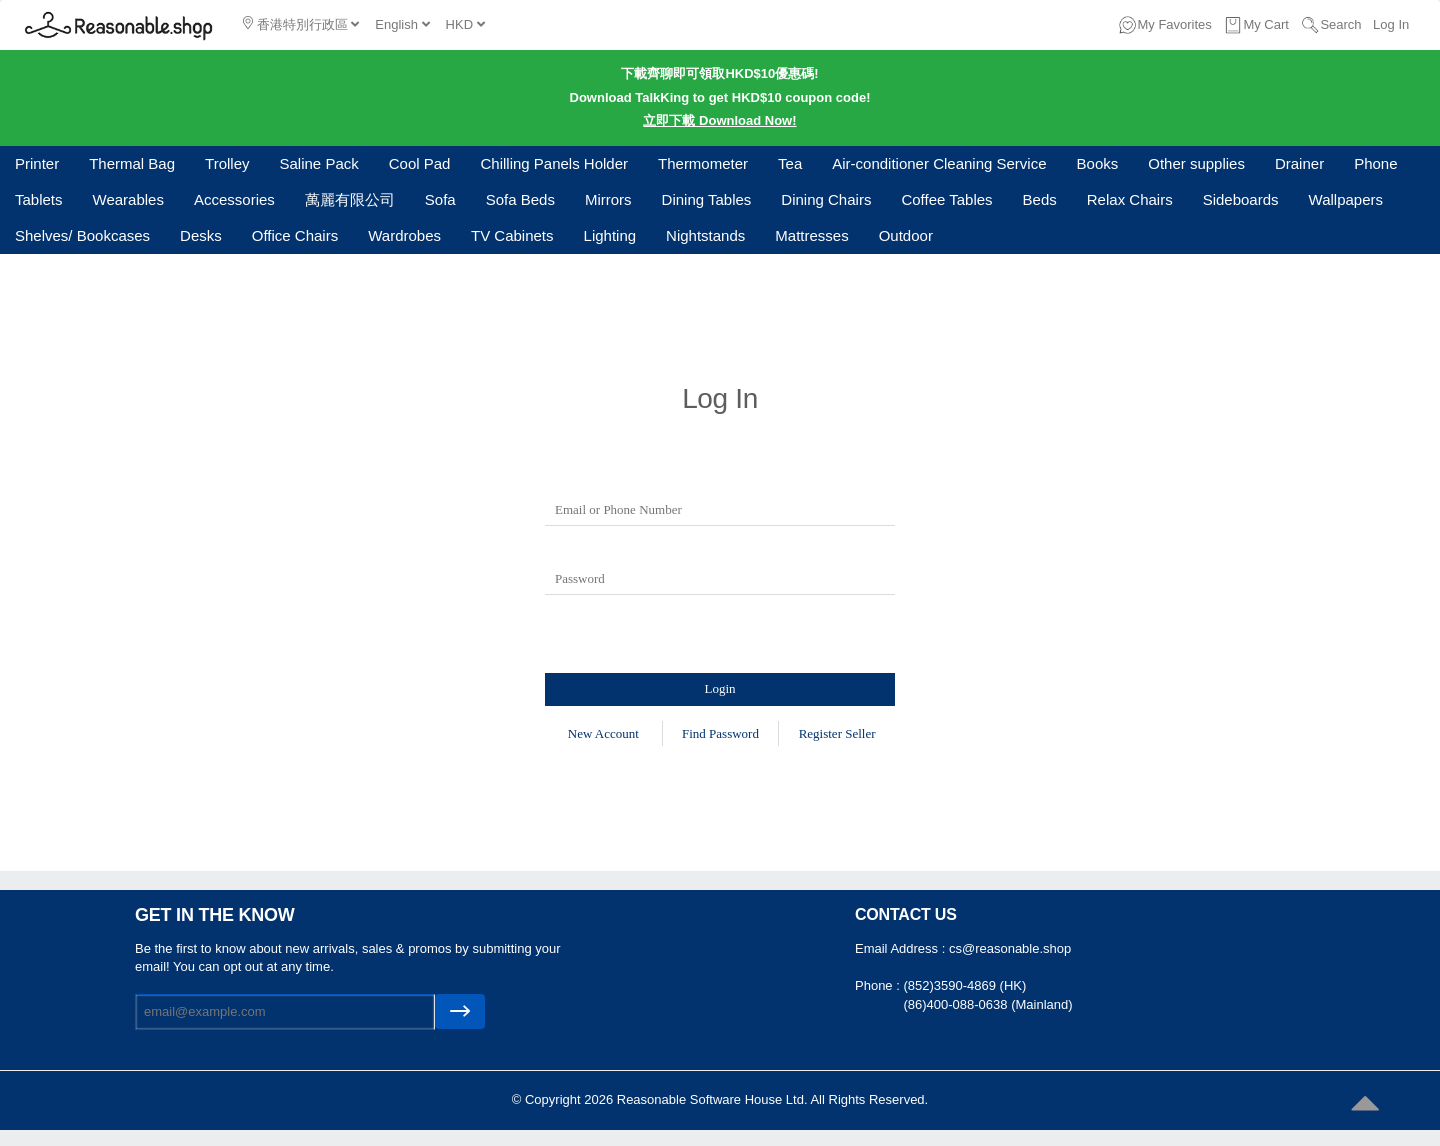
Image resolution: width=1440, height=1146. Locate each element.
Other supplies (1196, 163)
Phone (1375, 163)
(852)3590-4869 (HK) (964, 985)
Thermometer (703, 163)
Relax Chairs (1130, 199)
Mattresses (811, 235)
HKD (465, 24)
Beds (1040, 199)
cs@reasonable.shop (1010, 948)
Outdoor (906, 235)
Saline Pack (319, 163)
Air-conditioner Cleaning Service (939, 163)
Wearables (128, 199)
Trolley (227, 163)
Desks (201, 235)
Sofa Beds (520, 199)
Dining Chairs (826, 199)
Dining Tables (707, 199)
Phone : (879, 985)
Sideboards (1241, 199)
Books (1098, 163)
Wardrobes (404, 235)
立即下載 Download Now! (719, 120)
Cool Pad (420, 163)
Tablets (39, 199)
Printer (37, 163)
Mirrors (608, 199)
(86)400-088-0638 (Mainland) (987, 1004)
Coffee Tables (946, 199)
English (402, 24)
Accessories (234, 199)
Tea (790, 163)
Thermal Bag (132, 163)
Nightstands (705, 235)
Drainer (1299, 163)
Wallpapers (1346, 199)
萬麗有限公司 (350, 199)
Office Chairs (295, 235)
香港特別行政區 (301, 24)
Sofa (440, 199)
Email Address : (902, 948)
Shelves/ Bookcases (82, 235)
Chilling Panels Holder (554, 163)
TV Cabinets (512, 235)
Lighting (610, 235)
